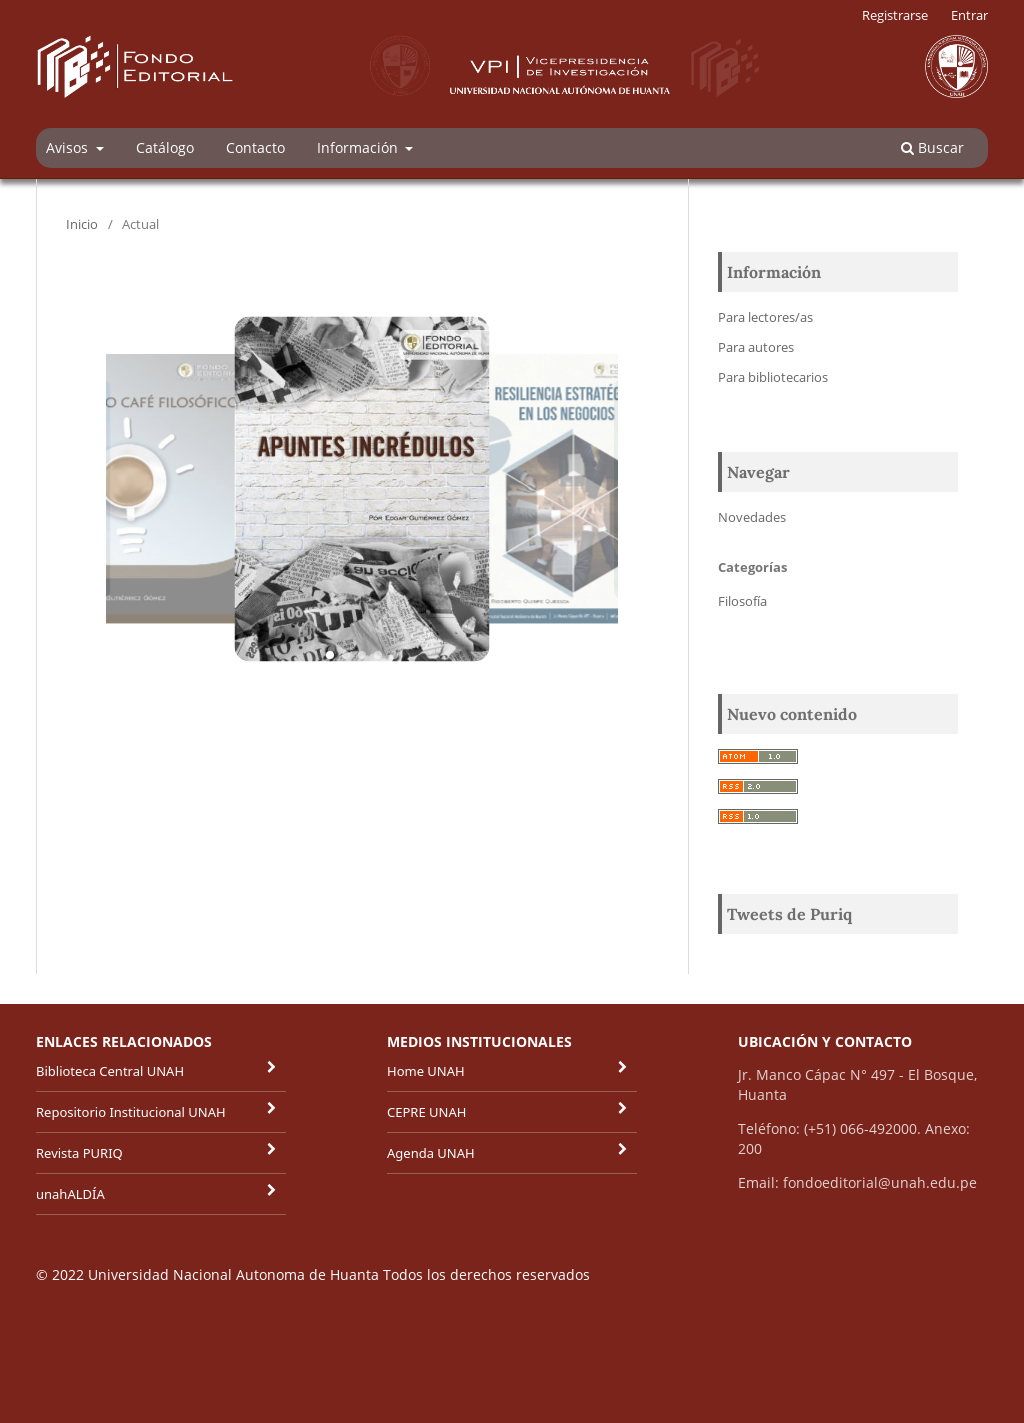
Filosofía (742, 601)
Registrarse (895, 15)
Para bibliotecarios (773, 377)
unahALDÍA (70, 1194)
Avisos (69, 147)
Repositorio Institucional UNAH (131, 1112)
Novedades (752, 517)
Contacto (255, 147)
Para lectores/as (765, 317)
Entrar (969, 15)
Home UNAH (426, 1071)
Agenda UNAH (431, 1153)
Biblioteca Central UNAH (110, 1071)
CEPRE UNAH (426, 1112)
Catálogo (165, 147)
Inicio (82, 224)
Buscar (932, 147)
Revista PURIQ (79, 1153)
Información (359, 147)
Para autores (756, 347)
